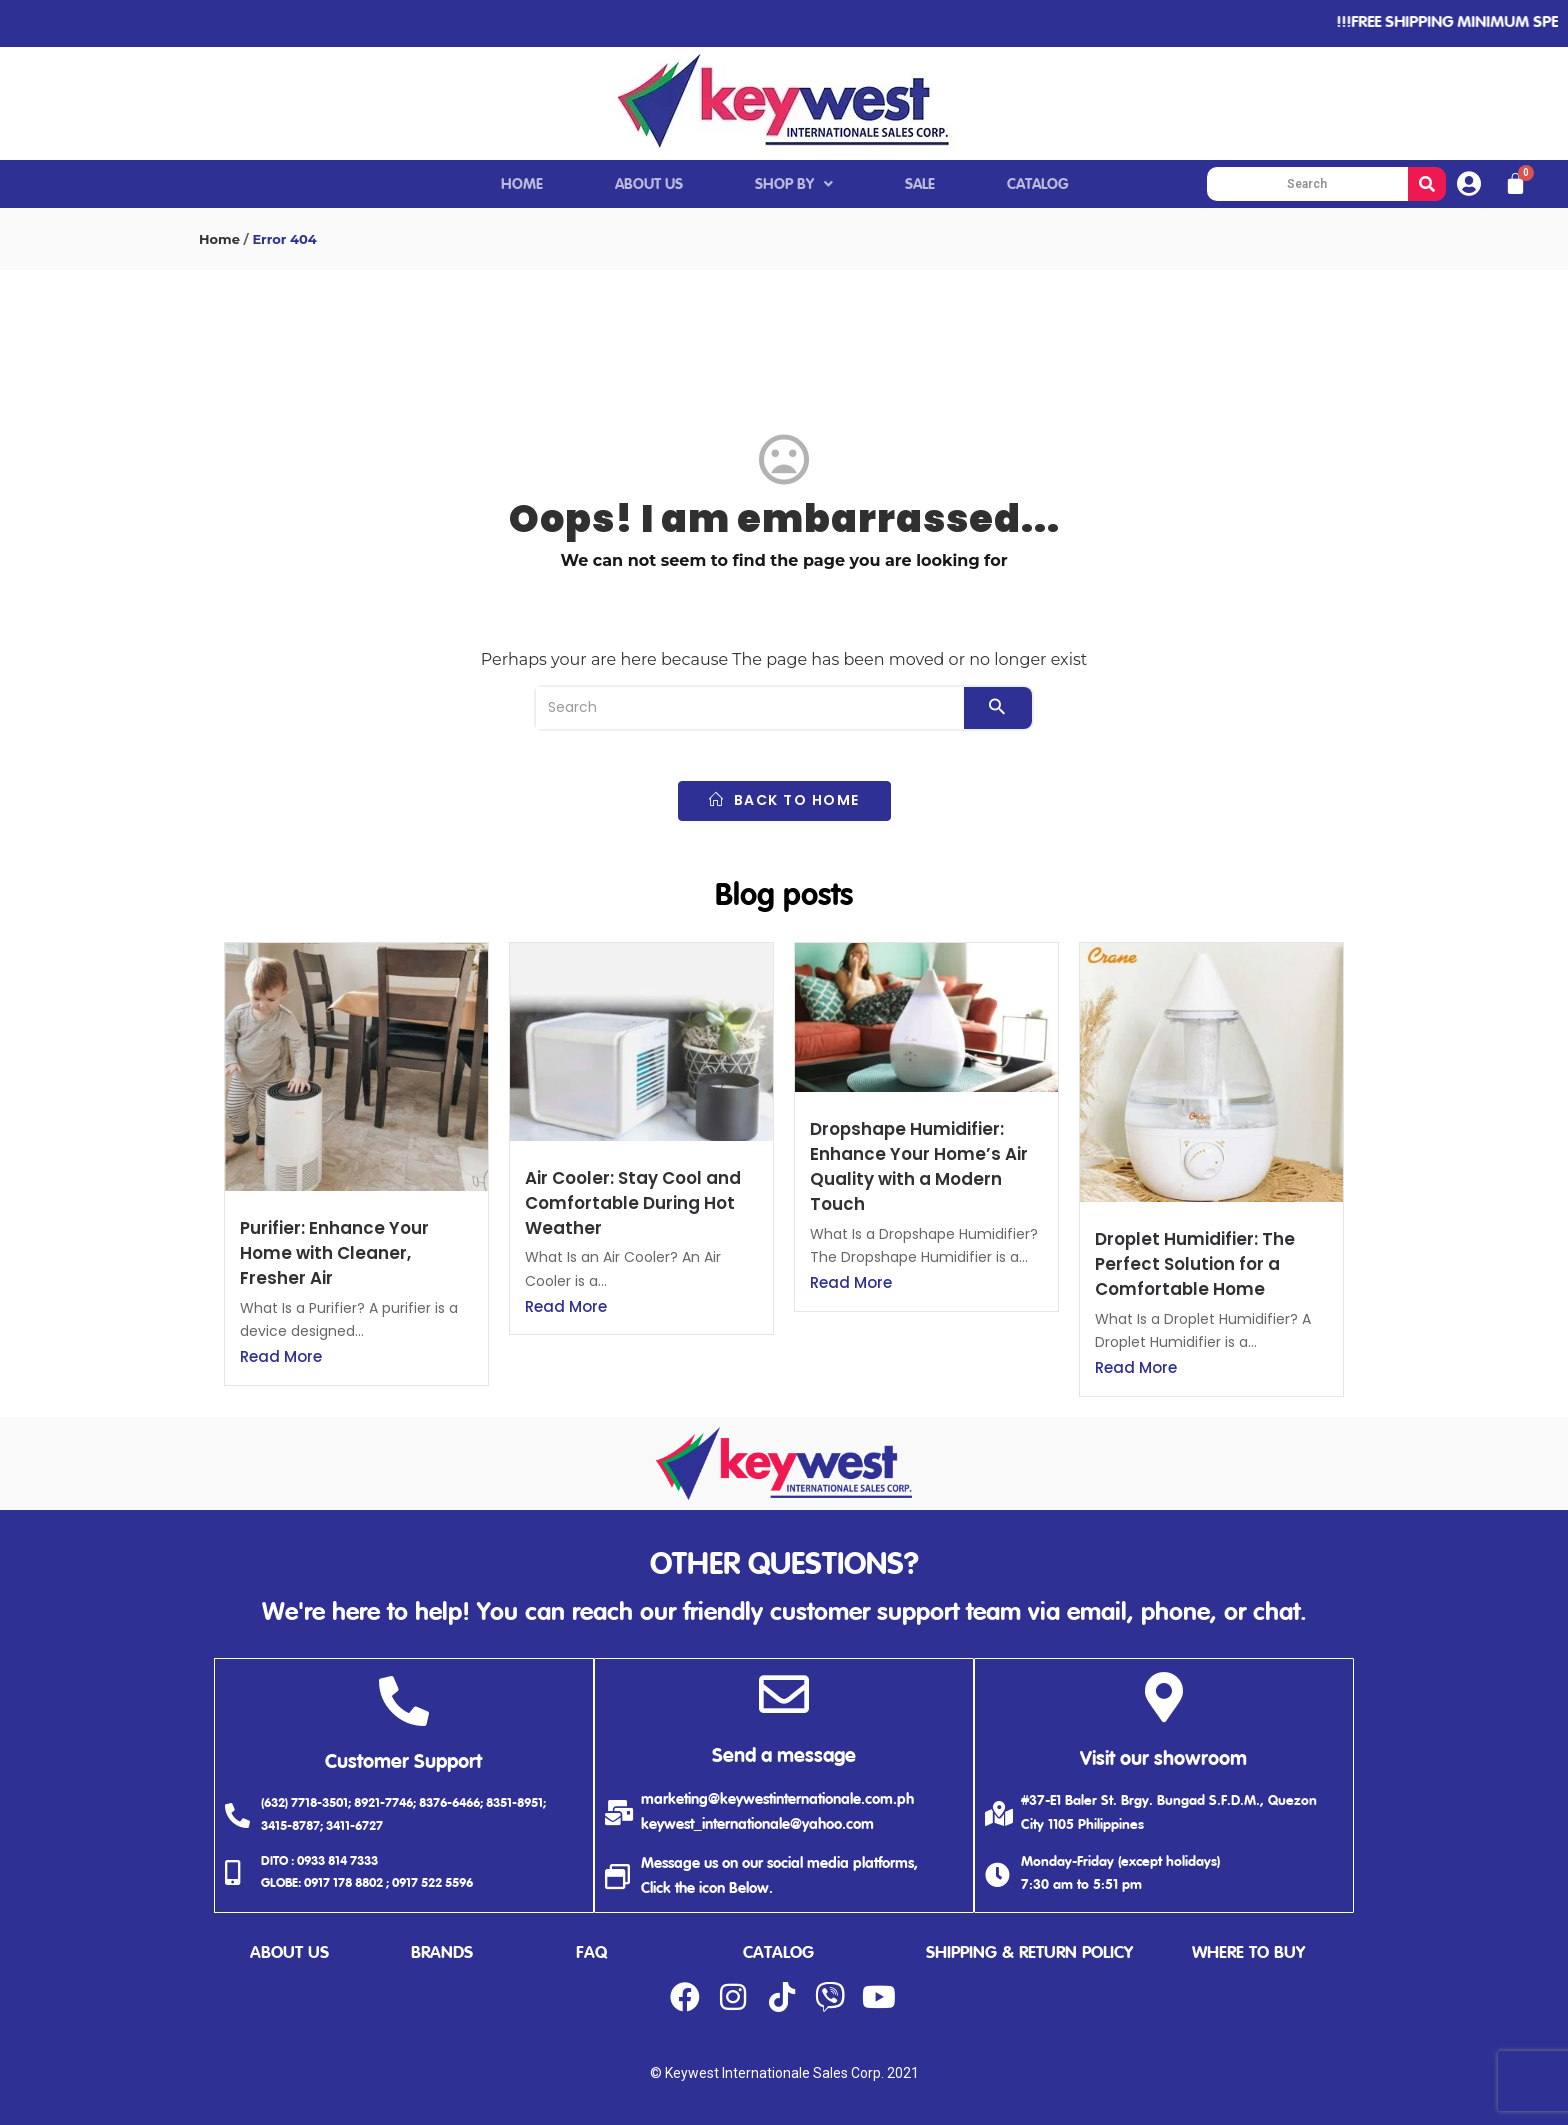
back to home (784, 800)
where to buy (1248, 1953)
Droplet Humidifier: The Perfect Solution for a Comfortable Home (1195, 1264)
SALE (920, 184)
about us (289, 1953)
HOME (522, 184)
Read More (281, 1356)
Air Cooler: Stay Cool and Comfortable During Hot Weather (633, 1203)
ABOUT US (649, 184)
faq (591, 1953)
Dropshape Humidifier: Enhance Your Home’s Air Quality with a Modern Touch (919, 1167)
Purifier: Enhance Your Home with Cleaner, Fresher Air (334, 1253)
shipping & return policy (1029, 1953)
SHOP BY (794, 184)
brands (442, 1953)
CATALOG (1038, 184)
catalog (778, 1953)
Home (219, 239)
